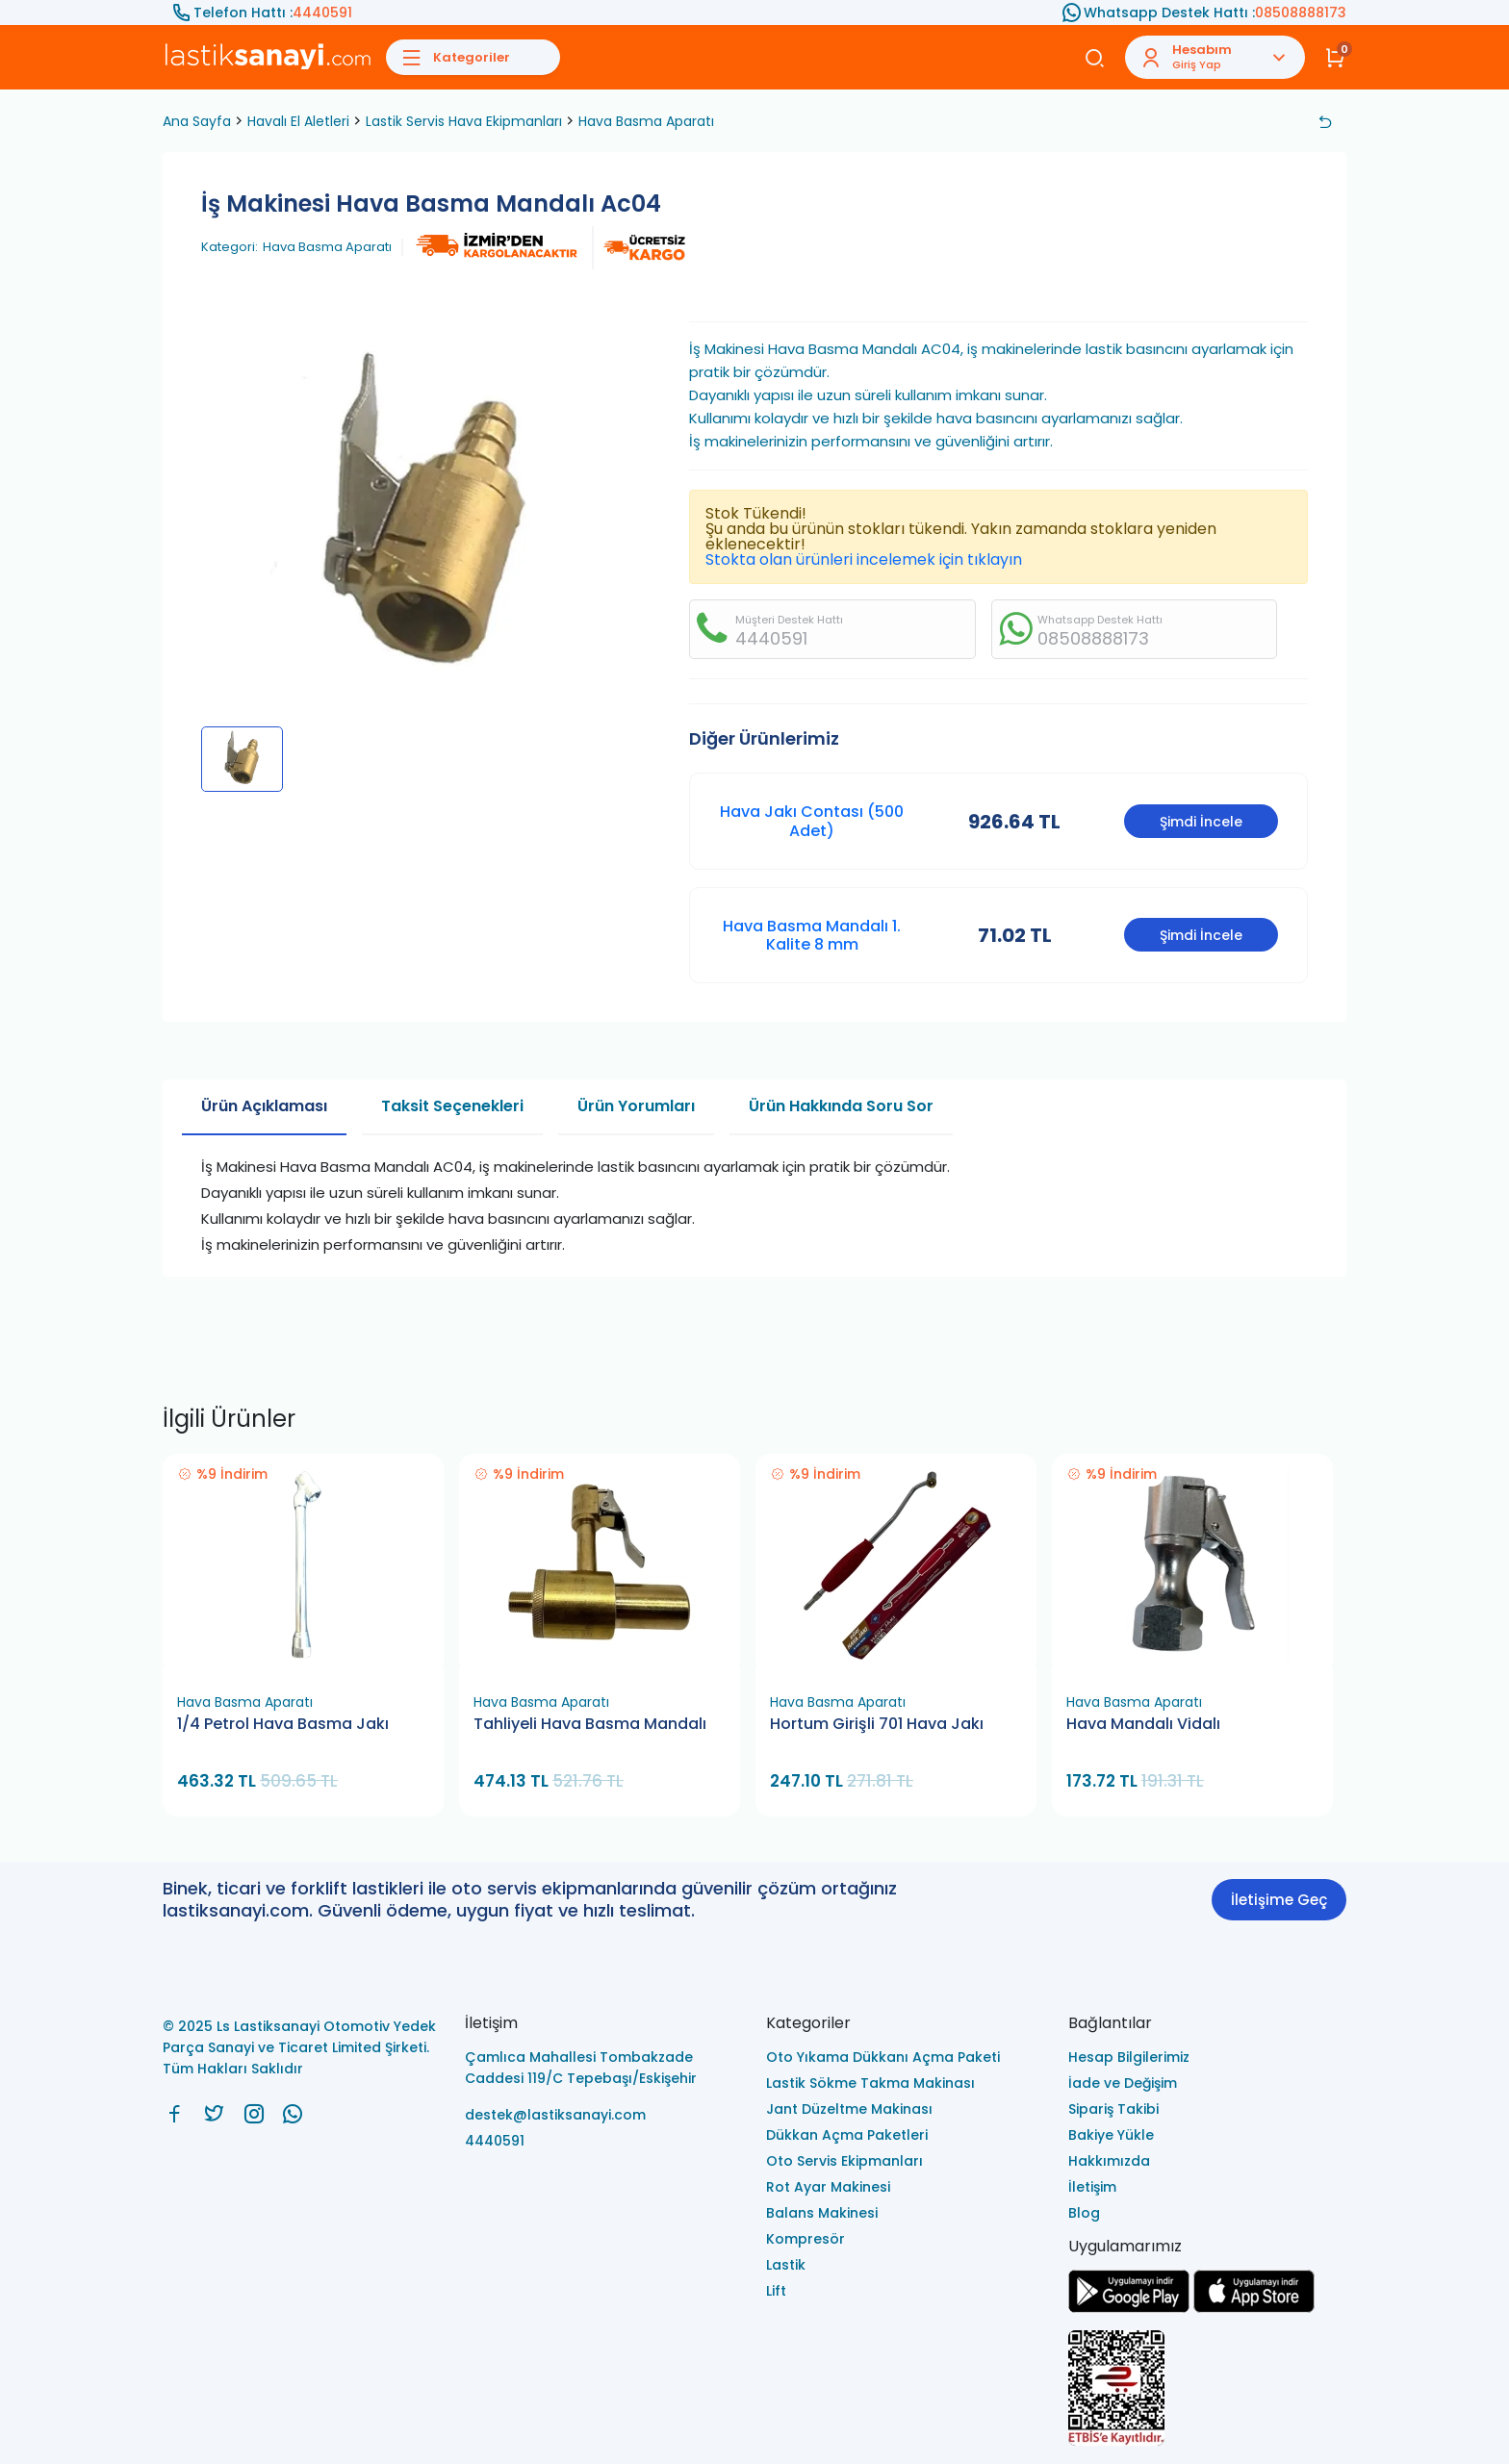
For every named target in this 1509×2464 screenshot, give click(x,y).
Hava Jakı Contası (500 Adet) (812, 820)
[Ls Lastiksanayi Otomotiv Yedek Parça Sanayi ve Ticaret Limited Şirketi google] (1128, 2308)
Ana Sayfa (197, 121)
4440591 (322, 12)
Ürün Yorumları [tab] (636, 1106)
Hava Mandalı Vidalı (1143, 1724)
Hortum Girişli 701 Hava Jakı (877, 1724)
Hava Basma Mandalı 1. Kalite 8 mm (812, 935)
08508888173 (1300, 12)
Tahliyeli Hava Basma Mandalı (589, 1724)
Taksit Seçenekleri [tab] (452, 1106)
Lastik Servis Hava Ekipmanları (464, 121)
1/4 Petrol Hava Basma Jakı (283, 1724)
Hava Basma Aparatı (646, 121)
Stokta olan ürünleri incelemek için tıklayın (863, 559)
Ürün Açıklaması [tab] (264, 1106)
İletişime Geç (1279, 1900)
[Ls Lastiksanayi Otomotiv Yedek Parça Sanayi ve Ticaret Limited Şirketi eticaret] (1207, 2389)
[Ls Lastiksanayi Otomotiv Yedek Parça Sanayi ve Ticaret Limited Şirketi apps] (1254, 2308)
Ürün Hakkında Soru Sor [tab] (841, 1106)
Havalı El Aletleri (298, 121)
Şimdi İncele (1201, 821)
